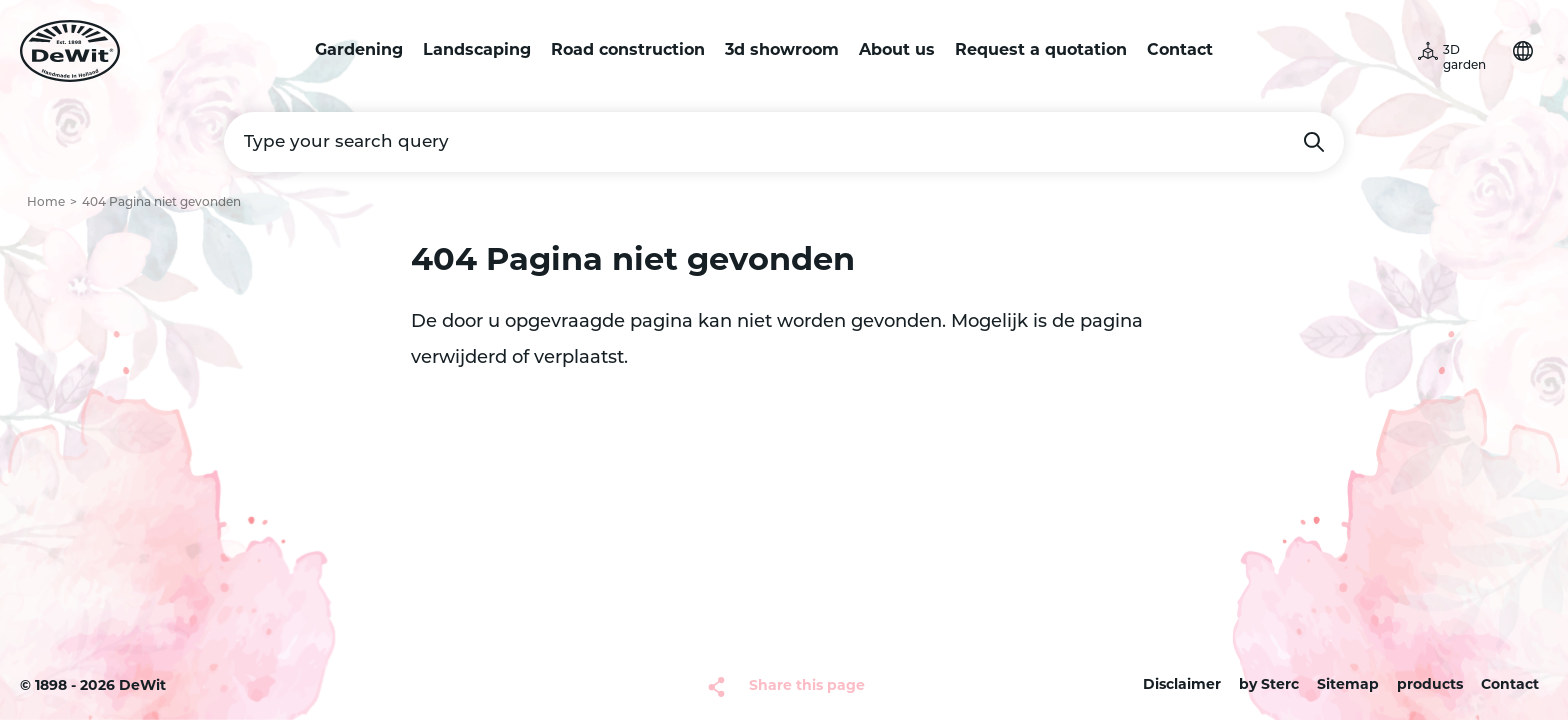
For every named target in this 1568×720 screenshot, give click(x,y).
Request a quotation (1041, 51)
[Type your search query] (784, 142)
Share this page (807, 686)
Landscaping (477, 51)
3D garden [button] (1464, 58)
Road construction (628, 51)
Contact (1180, 51)
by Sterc (1269, 685)
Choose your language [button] (1523, 51)
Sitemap (1348, 685)
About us (897, 51)
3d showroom (782, 51)
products (1430, 685)
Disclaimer (1182, 685)
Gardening (359, 51)
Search (1314, 142)
